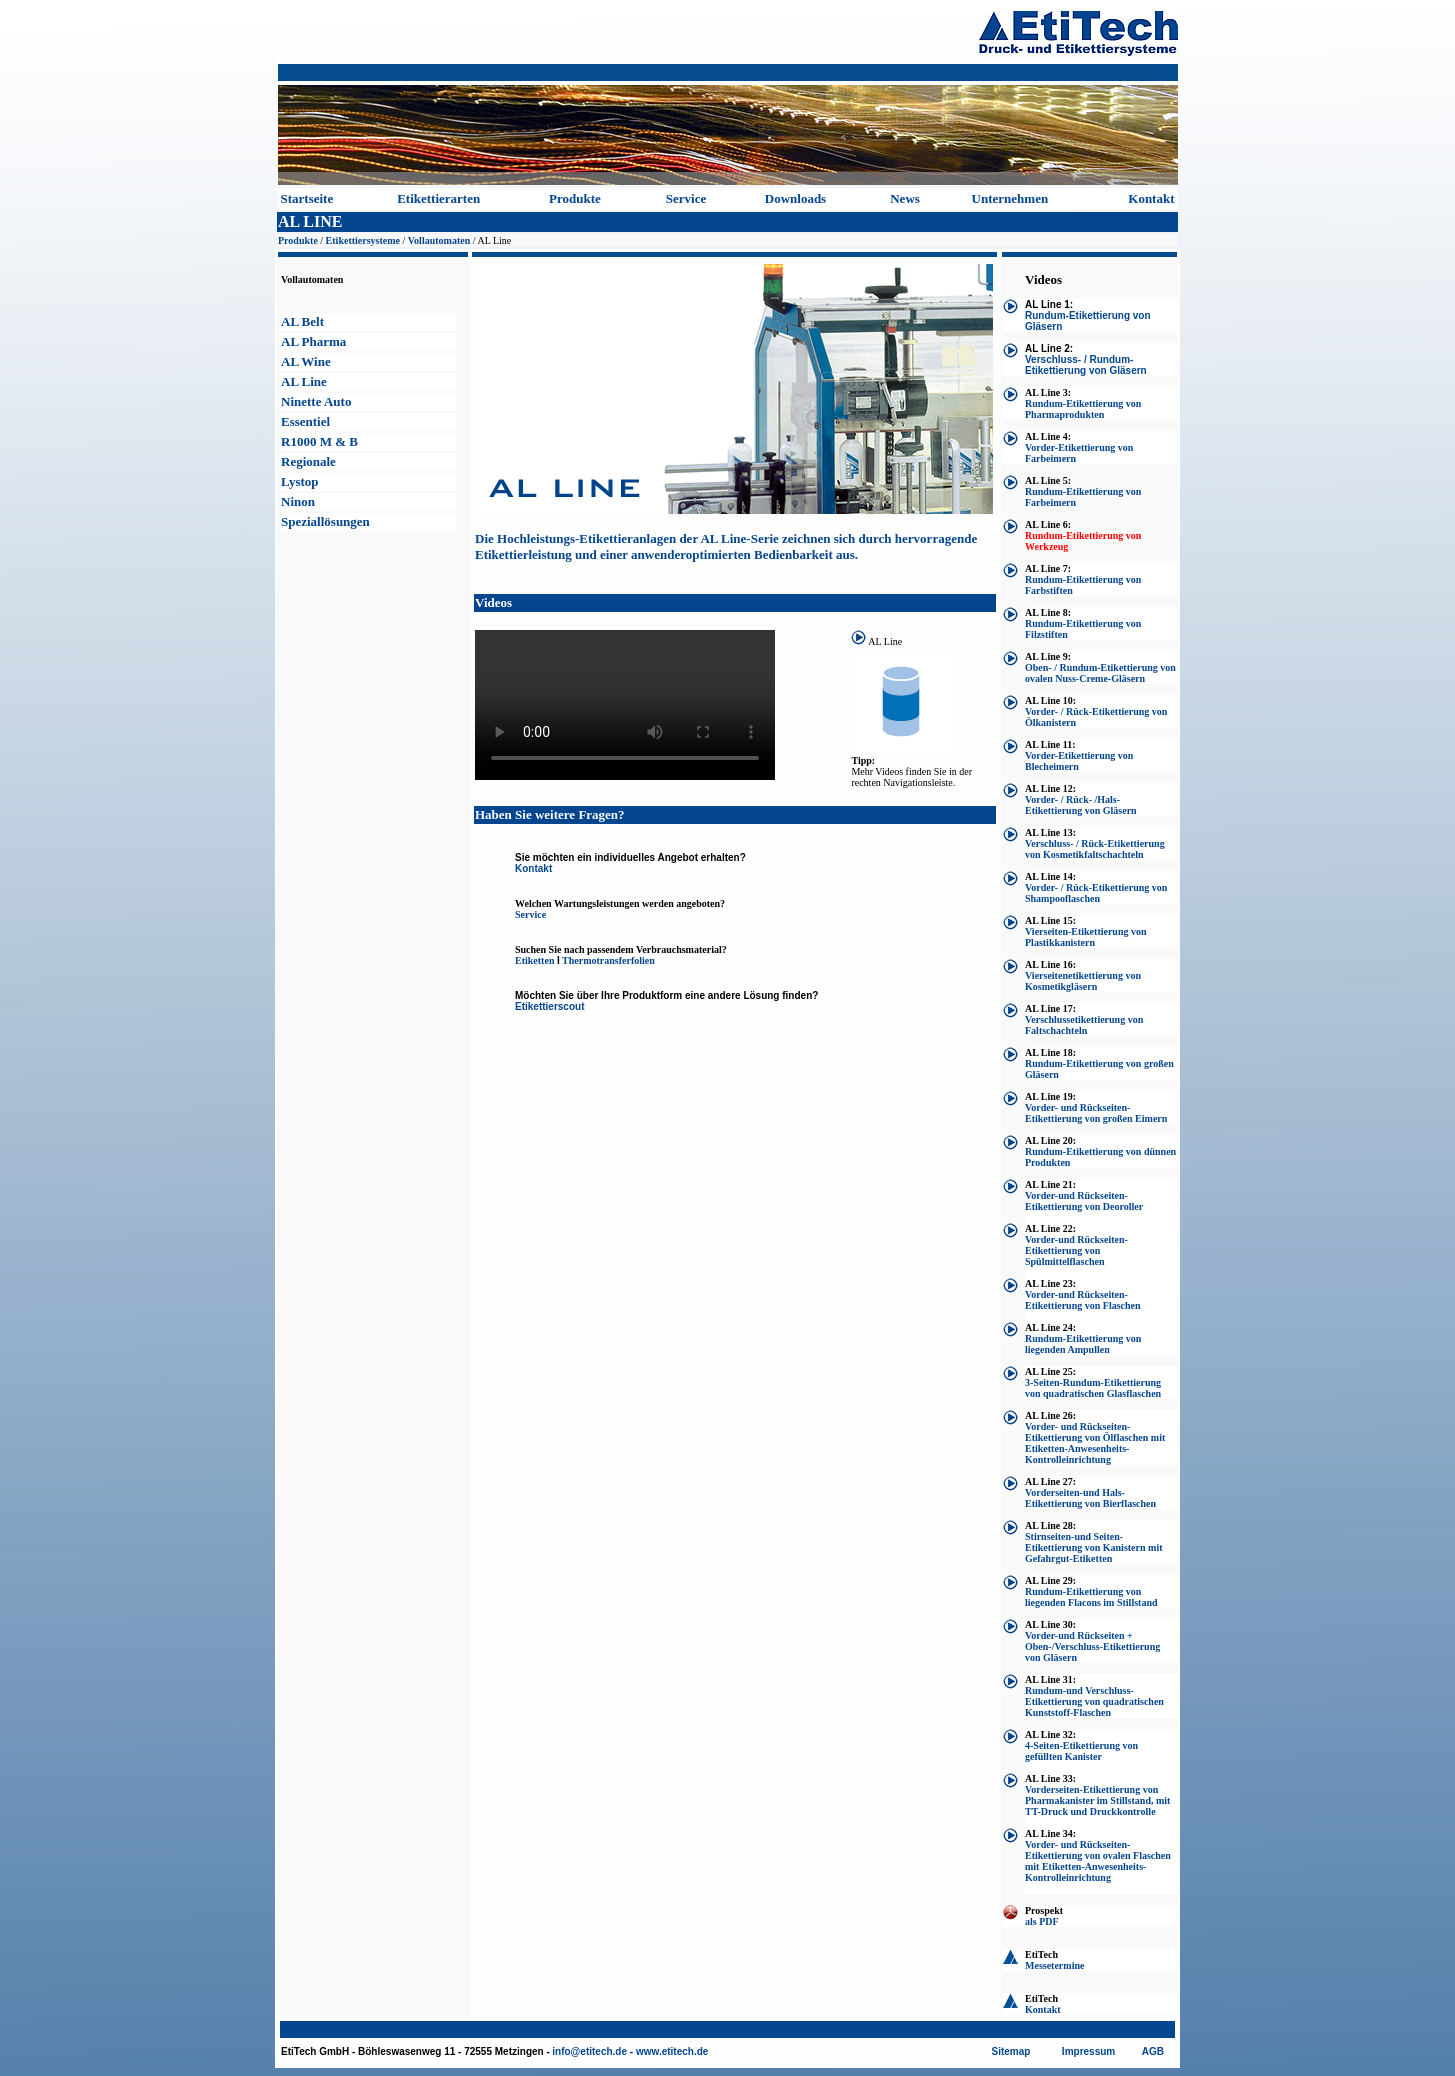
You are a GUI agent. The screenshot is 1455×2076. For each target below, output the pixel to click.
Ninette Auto (316, 401)
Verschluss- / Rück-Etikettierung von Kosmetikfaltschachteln (1095, 849)
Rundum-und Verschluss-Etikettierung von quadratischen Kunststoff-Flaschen (1094, 1701)
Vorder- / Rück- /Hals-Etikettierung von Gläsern (1081, 805)
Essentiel (305, 421)
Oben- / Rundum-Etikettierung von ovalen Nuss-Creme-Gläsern (1100, 673)
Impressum (1088, 2051)
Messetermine (1054, 1965)
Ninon (298, 501)
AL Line (304, 381)
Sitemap (1011, 2051)
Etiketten (534, 960)
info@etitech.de (589, 2051)
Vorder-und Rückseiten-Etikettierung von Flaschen (1083, 1300)
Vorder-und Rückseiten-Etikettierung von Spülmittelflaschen (1076, 1250)
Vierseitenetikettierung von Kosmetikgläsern (1083, 981)
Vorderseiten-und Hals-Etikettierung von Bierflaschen (1090, 1498)
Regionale (308, 461)
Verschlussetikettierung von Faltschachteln (1084, 1025)
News (905, 198)
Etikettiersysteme (363, 240)
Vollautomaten (439, 240)
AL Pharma (313, 341)
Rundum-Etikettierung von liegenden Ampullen (1083, 1344)
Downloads (795, 198)
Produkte (575, 198)
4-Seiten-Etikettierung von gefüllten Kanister (1081, 1751)
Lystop (300, 481)
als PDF (1042, 1921)
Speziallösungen (325, 521)
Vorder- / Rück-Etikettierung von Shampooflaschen (1096, 893)
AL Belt (302, 321)
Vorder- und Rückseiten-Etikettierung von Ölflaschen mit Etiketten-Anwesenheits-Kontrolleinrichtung (1095, 1443)
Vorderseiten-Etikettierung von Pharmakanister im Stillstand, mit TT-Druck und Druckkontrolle (1097, 1800)
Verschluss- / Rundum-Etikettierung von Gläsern (1086, 365)
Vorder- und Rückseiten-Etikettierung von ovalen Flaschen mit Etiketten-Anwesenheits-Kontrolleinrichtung (1098, 1861)
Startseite (307, 198)
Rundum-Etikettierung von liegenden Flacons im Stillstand (1091, 1597)
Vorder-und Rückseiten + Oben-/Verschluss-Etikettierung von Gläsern (1092, 1646)
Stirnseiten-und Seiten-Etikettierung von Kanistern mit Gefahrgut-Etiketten (1094, 1547)
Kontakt (1151, 198)
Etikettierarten (438, 198)
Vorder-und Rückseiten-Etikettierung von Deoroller (1084, 1201)
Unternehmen (1010, 198)
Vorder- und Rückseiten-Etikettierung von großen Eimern (1096, 1113)
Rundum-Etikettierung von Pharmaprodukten (1083, 409)
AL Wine (306, 361)
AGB (1153, 2051)
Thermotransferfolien (608, 960)
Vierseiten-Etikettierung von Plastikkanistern (1086, 937)
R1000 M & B (319, 441)
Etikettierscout (549, 1006)
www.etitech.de (672, 2051)
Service (686, 198)
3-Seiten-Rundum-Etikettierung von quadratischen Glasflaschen (1093, 1388)
